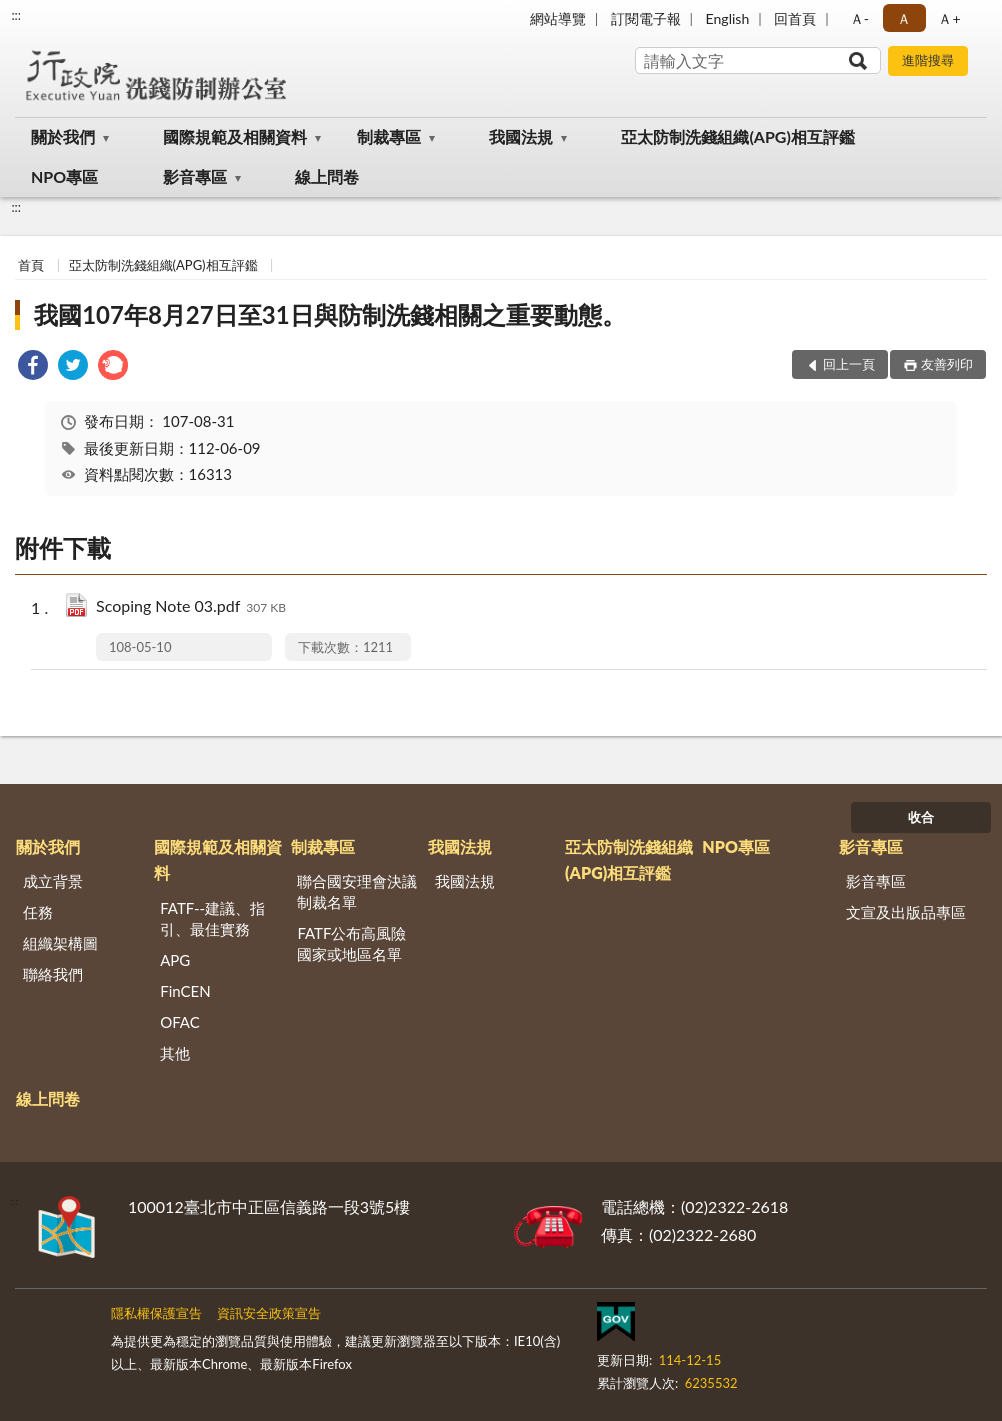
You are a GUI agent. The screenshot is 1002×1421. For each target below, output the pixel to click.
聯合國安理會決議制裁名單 (357, 891)
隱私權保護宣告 (156, 1313)
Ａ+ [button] (949, 18)
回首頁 (795, 18)
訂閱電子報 (646, 18)
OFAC (180, 1022)
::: (16, 15)
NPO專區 (64, 176)
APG (175, 960)
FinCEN (185, 991)
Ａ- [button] (859, 18)
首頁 (31, 265)
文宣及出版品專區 (906, 912)
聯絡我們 (53, 974)
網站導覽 (558, 18)
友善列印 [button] (947, 364)
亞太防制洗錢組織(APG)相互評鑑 (737, 136)
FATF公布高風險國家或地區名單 (351, 943)
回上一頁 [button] (849, 364)
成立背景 (53, 881)
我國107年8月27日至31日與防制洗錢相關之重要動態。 (329, 314)
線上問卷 (327, 176)
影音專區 (195, 176)
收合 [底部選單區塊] (921, 817)
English (728, 18)
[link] (33, 367)
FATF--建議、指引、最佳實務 (212, 918)
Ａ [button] (904, 18)
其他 (175, 1053)
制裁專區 (389, 136)
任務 (38, 912)
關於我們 (63, 136)
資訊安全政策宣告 (269, 1313)
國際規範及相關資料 (235, 136)
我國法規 (521, 136)
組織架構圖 (60, 943)
